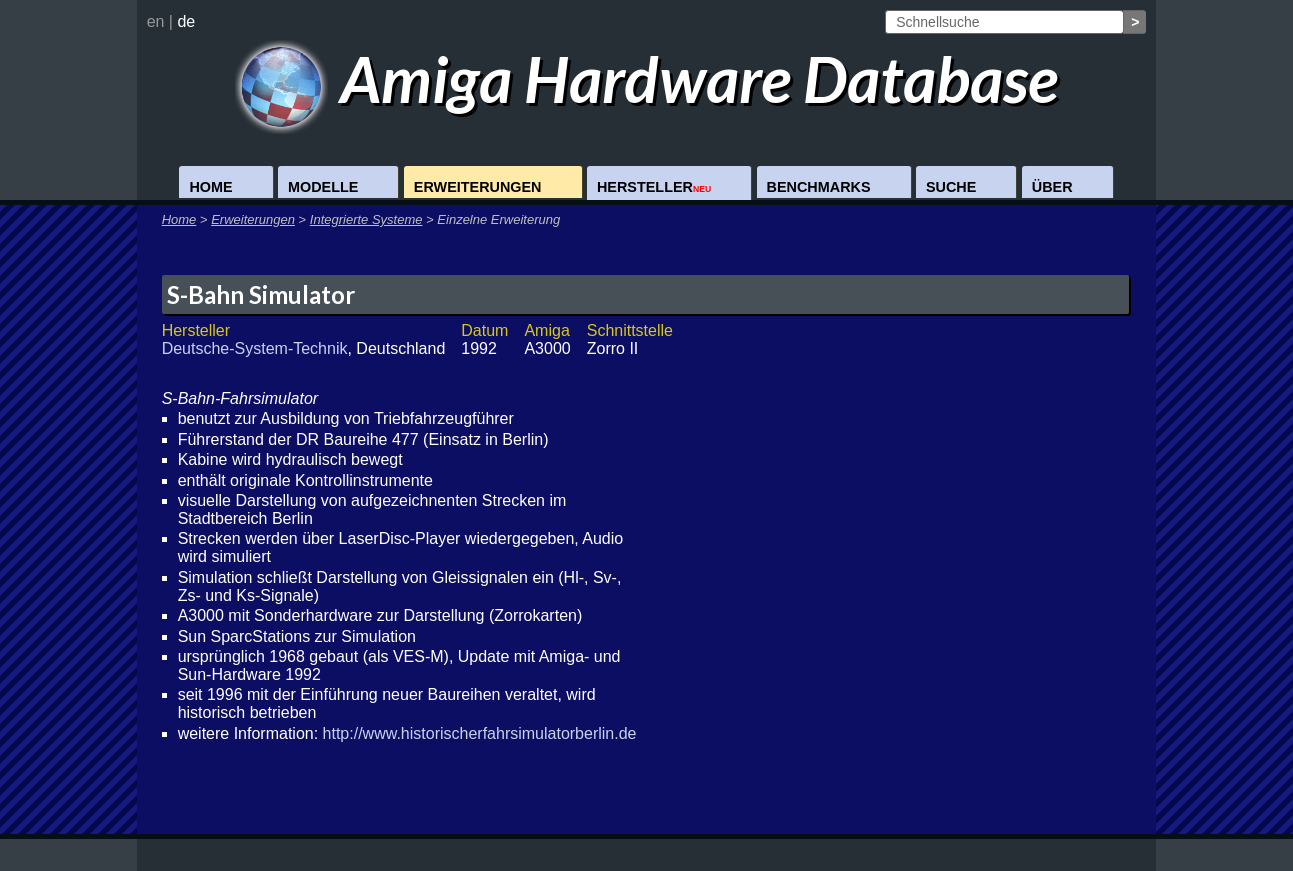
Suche (951, 187)
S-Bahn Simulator (261, 294)
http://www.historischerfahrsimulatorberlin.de (480, 733)
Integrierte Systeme (366, 219)
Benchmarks (819, 187)
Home (210, 187)
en (156, 21)
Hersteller (654, 187)
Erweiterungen (478, 187)
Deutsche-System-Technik (255, 348)
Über (1052, 187)
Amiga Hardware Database (646, 78)
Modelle (323, 187)
